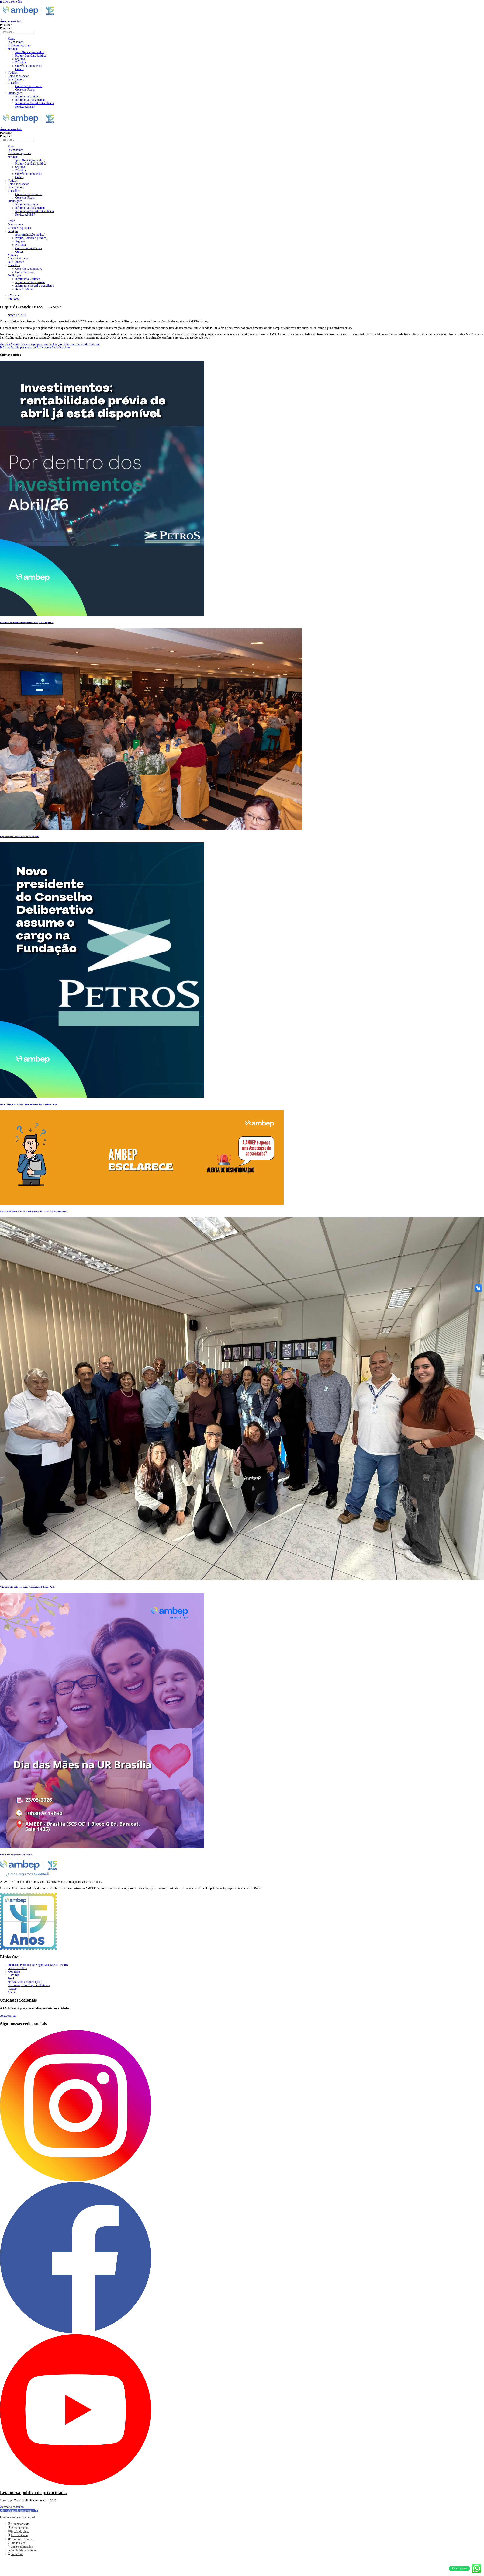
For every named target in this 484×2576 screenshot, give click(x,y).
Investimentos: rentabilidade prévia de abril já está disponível (26, 622)
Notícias (13, 72)
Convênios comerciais (28, 65)
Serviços (13, 48)
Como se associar (18, 76)
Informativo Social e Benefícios (34, 103)
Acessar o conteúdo (12, 2506)
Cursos (19, 69)
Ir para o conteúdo (11, 1)
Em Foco (13, 298)
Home (11, 38)
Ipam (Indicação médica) (30, 52)
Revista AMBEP (25, 106)
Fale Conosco (16, 79)
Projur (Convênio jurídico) (31, 55)
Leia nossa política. (33, 2492)
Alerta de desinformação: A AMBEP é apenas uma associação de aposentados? (34, 1211)
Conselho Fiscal (25, 89)
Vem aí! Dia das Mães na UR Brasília (16, 1854)
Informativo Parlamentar (30, 99)
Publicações (15, 93)
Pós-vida (20, 62)
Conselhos (14, 82)
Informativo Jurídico (27, 96)
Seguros (20, 59)
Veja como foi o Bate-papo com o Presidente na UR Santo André (27, 1587)
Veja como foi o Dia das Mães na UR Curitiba (19, 836)
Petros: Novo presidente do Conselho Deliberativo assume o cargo (28, 1104)
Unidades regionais (19, 45)
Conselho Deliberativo (28, 86)
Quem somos (15, 41)
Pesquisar (6, 24)
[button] (19, 2510)
